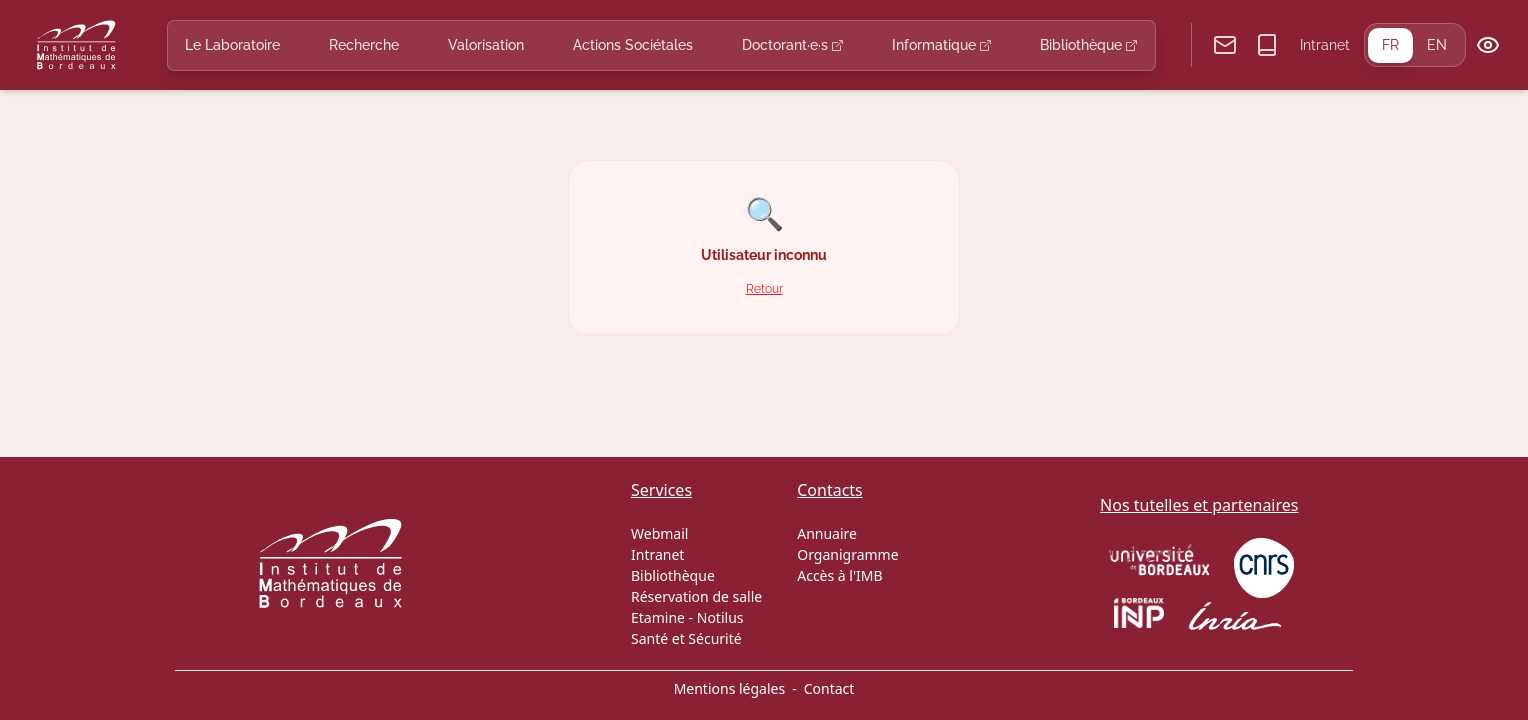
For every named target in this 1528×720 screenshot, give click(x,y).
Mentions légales (730, 688)
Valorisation (486, 45)
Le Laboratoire (232, 45)
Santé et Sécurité (686, 638)
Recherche (364, 45)
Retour (764, 288)
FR (1390, 45)
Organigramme (847, 554)
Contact (829, 688)
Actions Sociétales (633, 45)
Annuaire (827, 533)
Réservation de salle (696, 596)
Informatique (941, 45)
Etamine (658, 617)
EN (1437, 45)
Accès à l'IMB (839, 575)
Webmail (659, 533)
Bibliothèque (1088, 45)
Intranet (1325, 45)
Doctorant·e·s (792, 45)
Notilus (720, 617)
